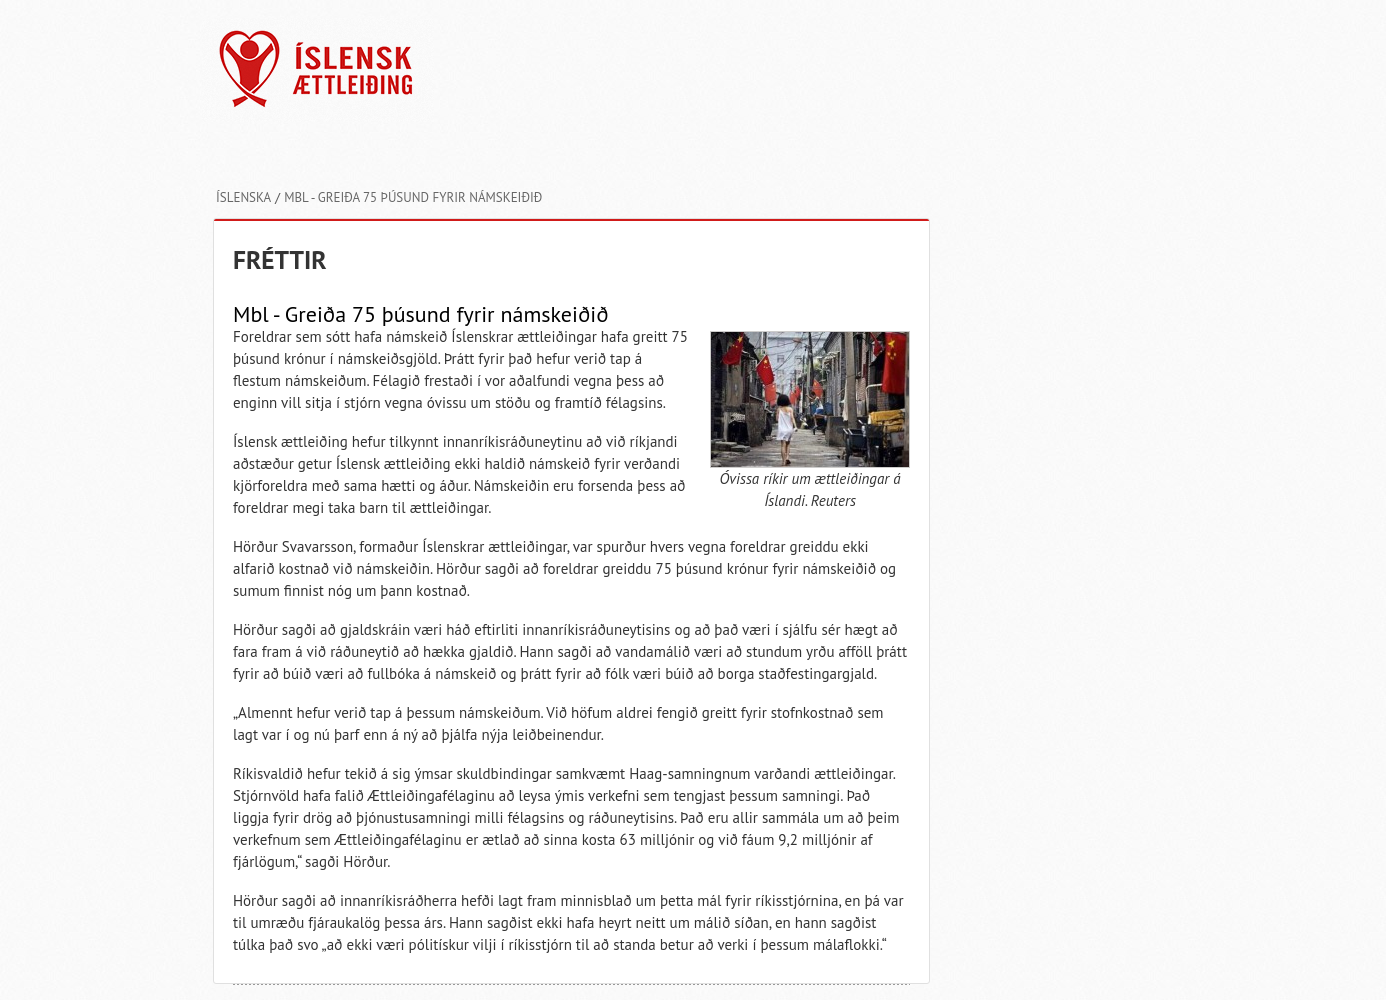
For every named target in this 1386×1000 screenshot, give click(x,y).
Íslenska (243, 197)
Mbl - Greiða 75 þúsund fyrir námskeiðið (413, 197)
